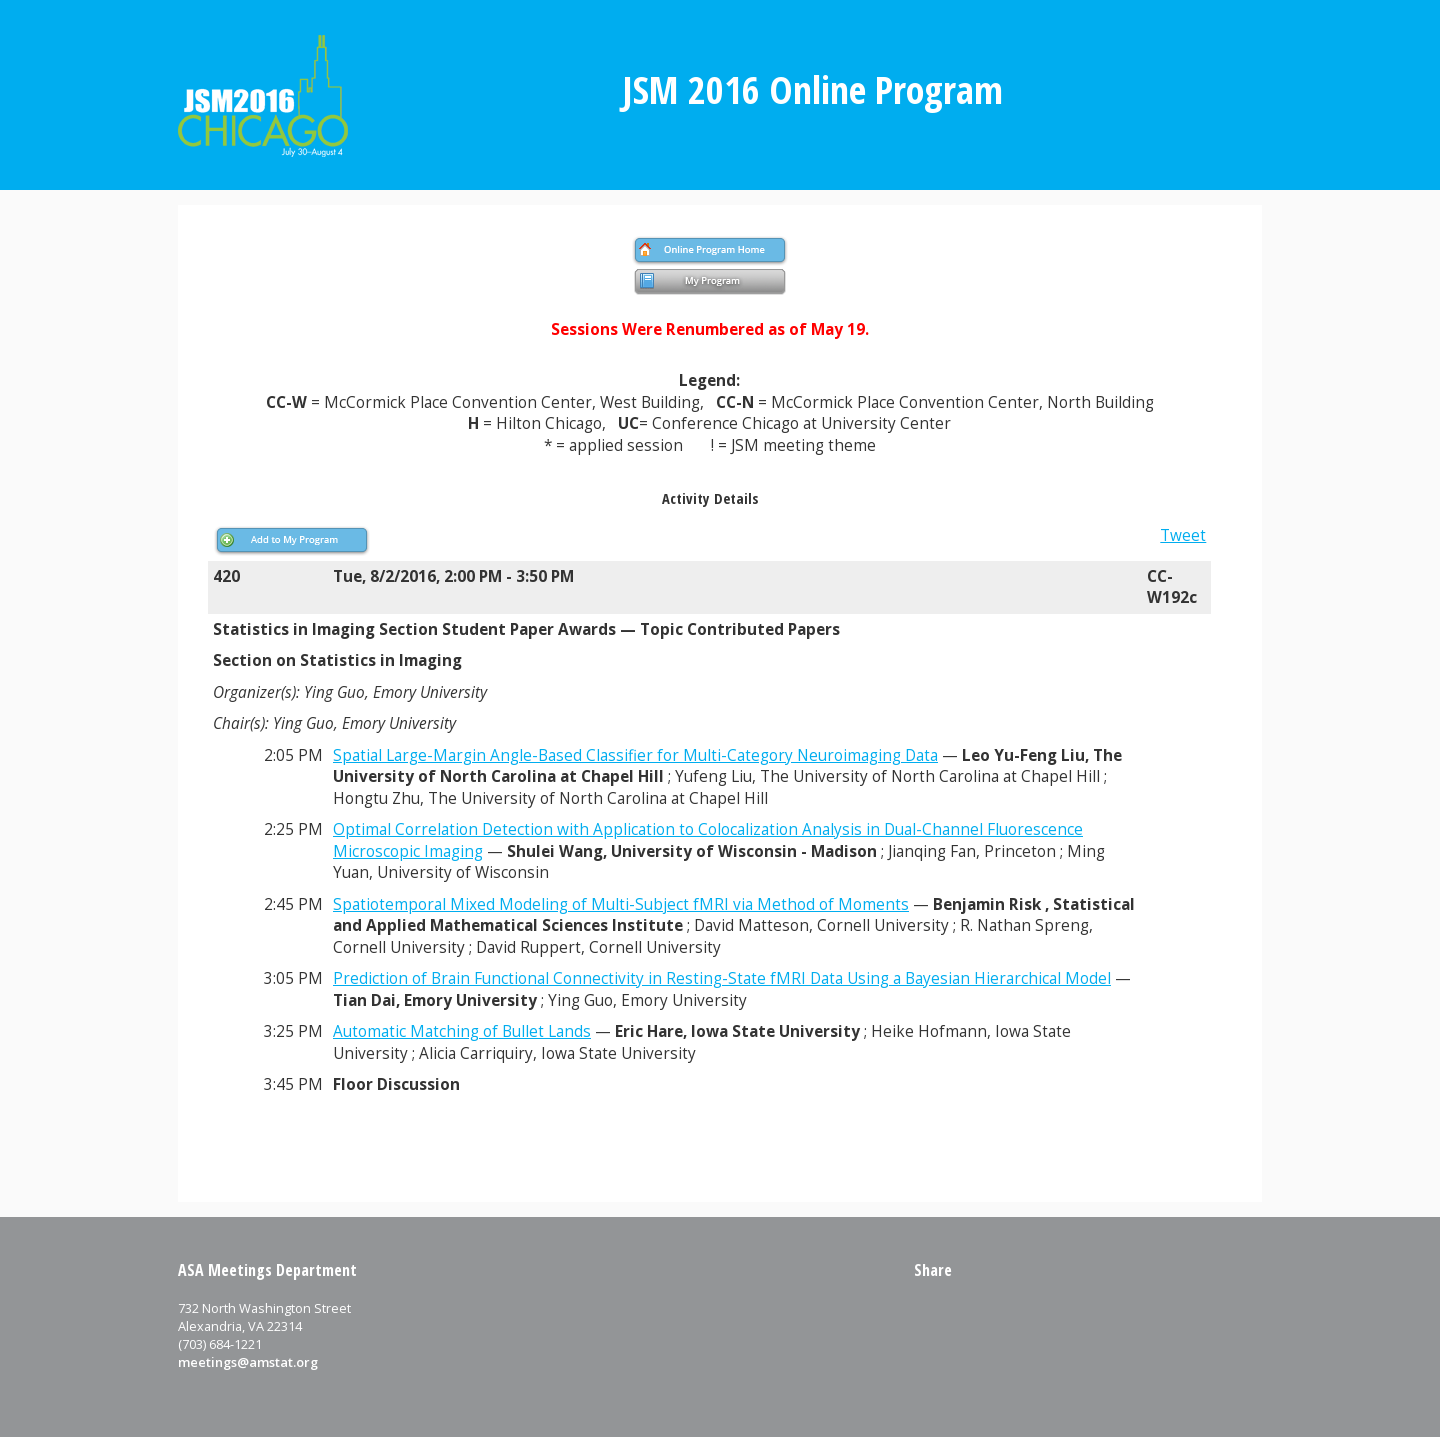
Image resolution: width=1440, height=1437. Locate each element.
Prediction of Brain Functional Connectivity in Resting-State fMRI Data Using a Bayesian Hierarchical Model (722, 978)
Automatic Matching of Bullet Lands (462, 1031)
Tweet (1183, 535)
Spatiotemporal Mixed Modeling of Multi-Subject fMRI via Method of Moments (621, 904)
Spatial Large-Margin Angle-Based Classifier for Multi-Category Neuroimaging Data (635, 755)
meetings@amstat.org (248, 1362)
